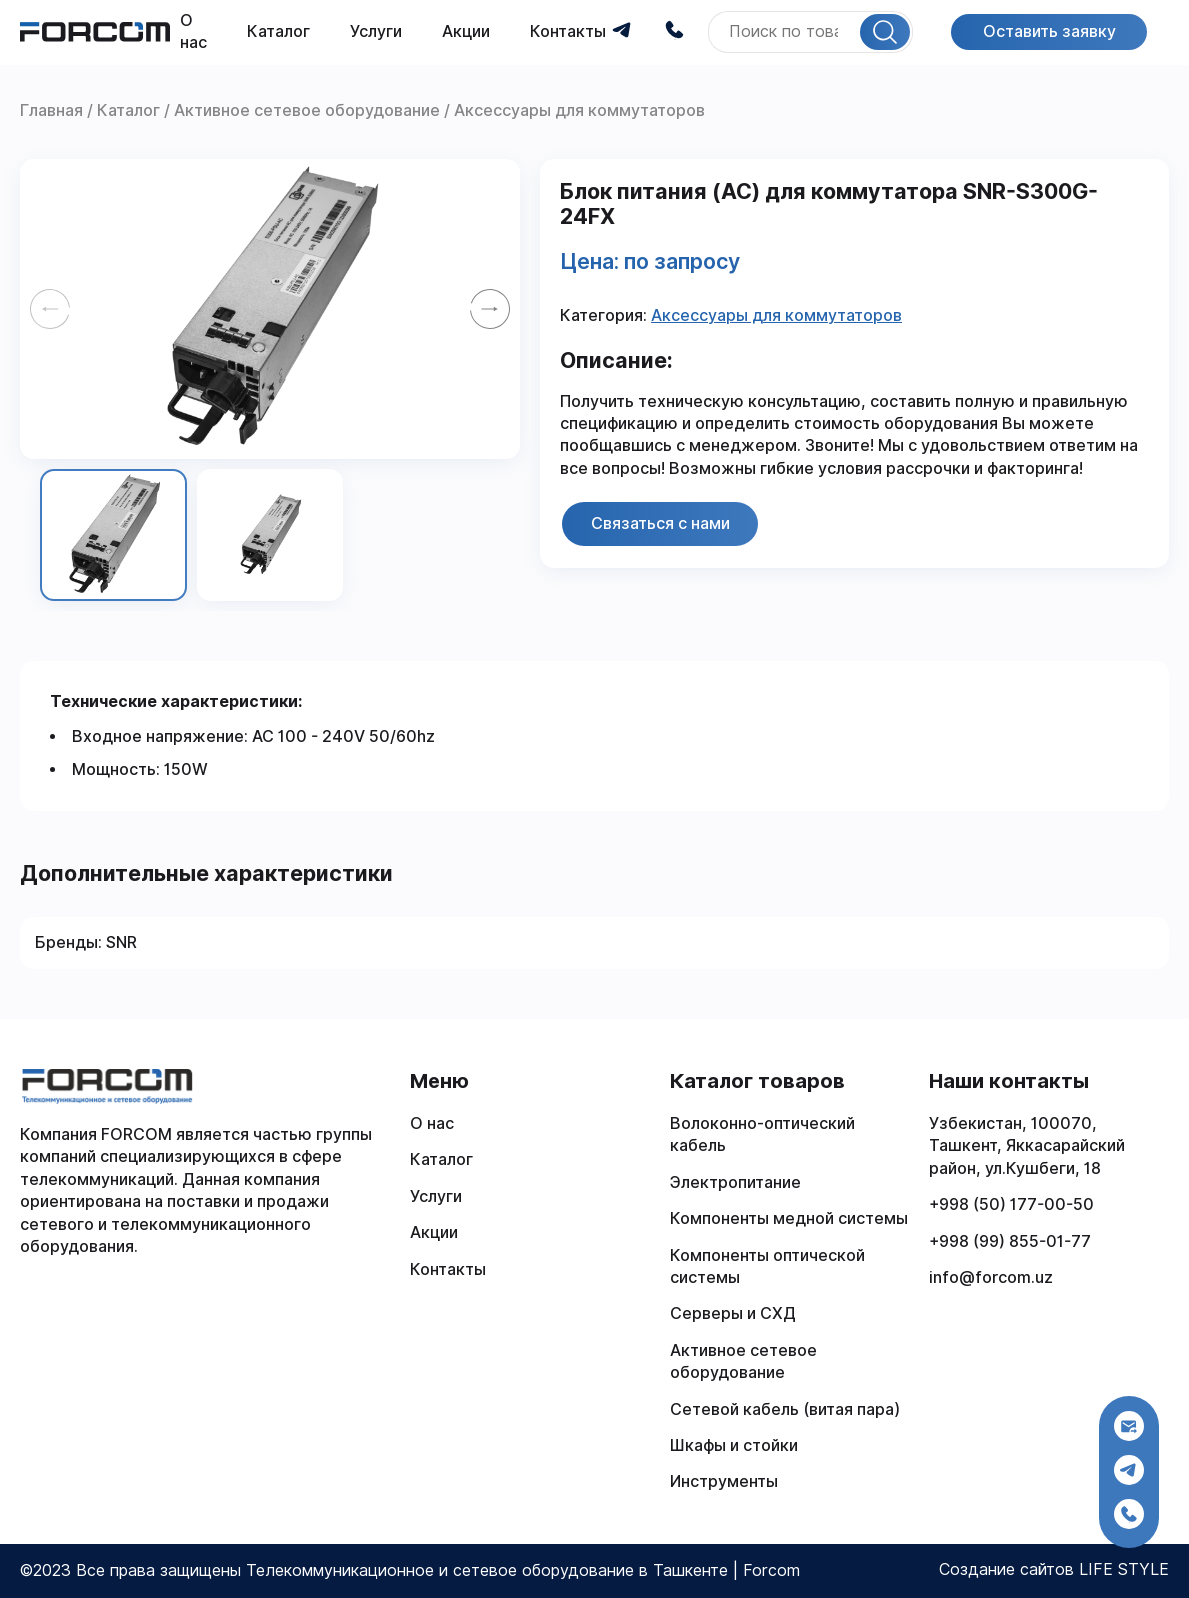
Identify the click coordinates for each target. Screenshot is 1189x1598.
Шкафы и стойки (734, 1445)
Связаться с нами (660, 523)
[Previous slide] (50, 309)
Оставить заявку (1049, 31)
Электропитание (735, 1182)
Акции (466, 31)
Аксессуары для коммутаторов (776, 315)
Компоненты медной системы (789, 1218)
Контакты (568, 31)
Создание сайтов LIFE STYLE (1054, 1569)
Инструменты (724, 1481)
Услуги (376, 31)
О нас (432, 1123)
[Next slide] (490, 309)
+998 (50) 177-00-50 (1011, 1204)
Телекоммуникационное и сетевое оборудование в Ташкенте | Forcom (523, 1570)
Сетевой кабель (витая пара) (785, 1409)
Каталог (278, 31)
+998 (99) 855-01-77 (1010, 1241)
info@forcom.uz (991, 1277)
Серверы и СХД (733, 1313)
